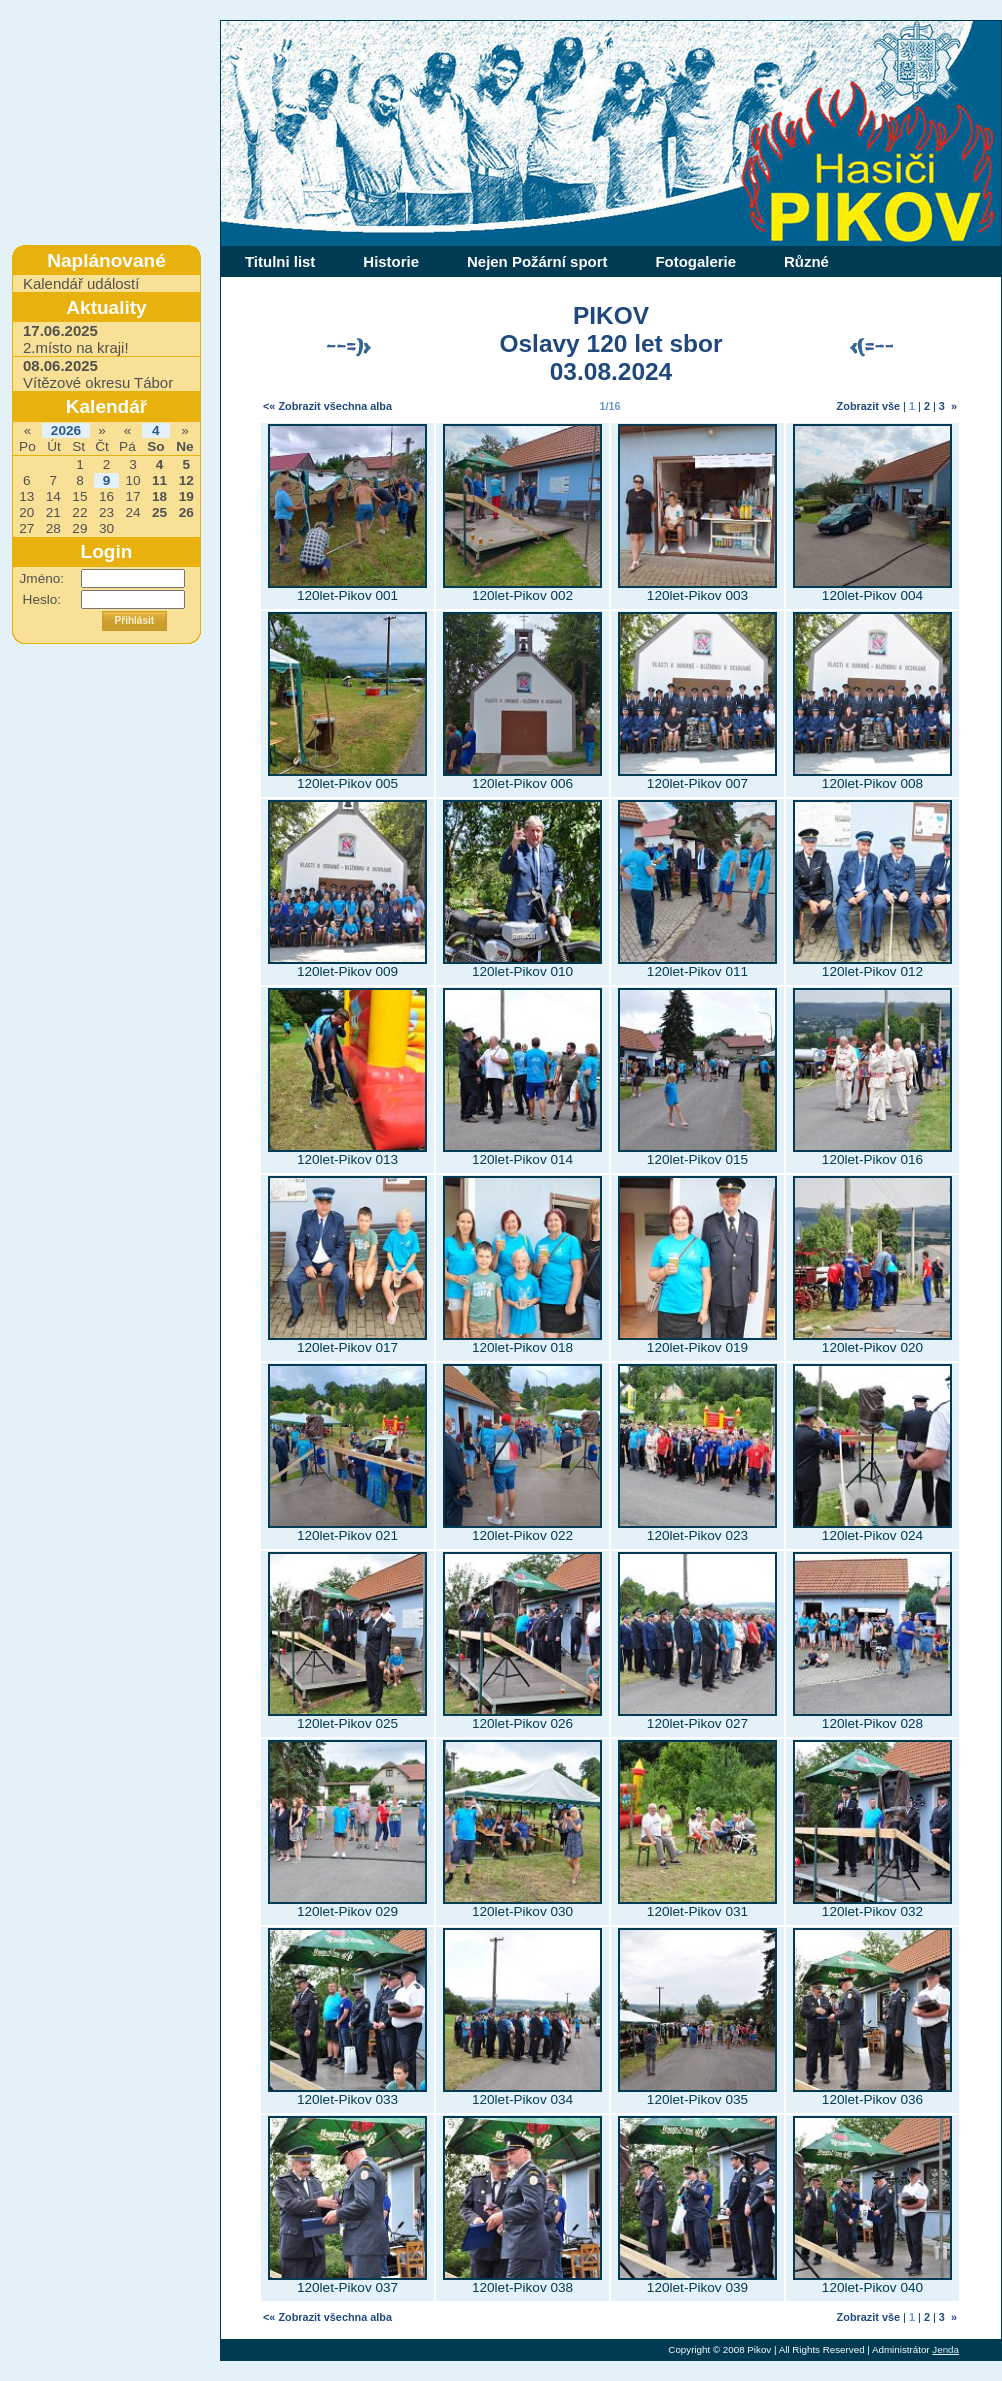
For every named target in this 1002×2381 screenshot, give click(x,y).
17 (132, 496)
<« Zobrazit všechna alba (327, 406)
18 (159, 496)
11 (159, 480)
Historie (391, 261)
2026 (66, 430)
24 (132, 512)
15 (79, 496)
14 (53, 496)
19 (186, 496)
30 (106, 528)
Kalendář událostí (81, 283)
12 (186, 480)
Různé (806, 261)
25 (159, 512)
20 (26, 512)
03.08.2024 (611, 371)
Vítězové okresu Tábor (98, 374)
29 (79, 528)
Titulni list (280, 261)
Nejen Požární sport (537, 261)
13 (26, 496)
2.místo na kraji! (76, 339)
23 (106, 512)
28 (53, 528)
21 (53, 512)
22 (79, 512)
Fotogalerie (695, 261)
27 (26, 528)
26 (186, 512)
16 (106, 496)
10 (132, 480)
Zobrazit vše (868, 406)
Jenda (945, 2349)
